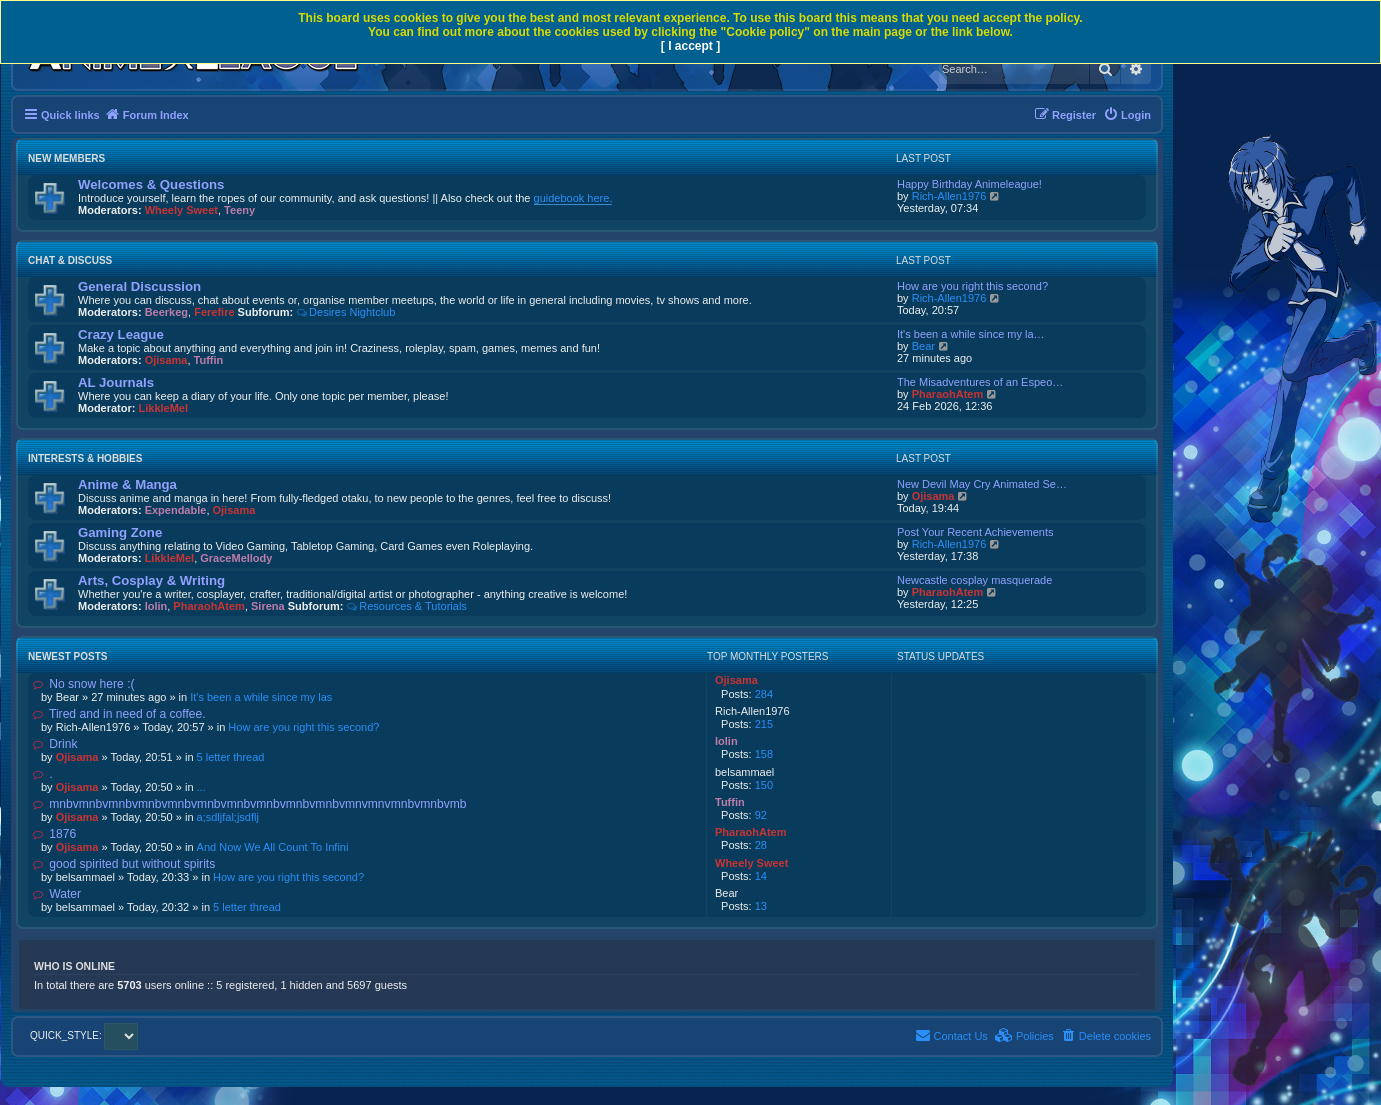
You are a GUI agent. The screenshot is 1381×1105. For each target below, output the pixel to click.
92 (761, 815)
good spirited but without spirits (124, 864)
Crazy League (121, 334)
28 (761, 845)
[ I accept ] (690, 46)
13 (761, 906)
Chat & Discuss (70, 260)
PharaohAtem (948, 394)
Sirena (268, 606)
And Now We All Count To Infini (273, 847)
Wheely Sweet (181, 210)
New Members (66, 158)
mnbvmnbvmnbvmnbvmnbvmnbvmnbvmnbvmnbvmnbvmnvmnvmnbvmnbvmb (250, 804)
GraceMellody (236, 558)
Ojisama (166, 360)
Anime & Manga (127, 484)
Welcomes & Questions (151, 184)
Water (57, 894)
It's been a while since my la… (971, 334)
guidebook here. (573, 198)
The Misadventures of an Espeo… (980, 382)
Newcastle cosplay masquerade (974, 580)
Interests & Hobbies (85, 458)
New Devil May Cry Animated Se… (982, 484)
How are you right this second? (972, 286)
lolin (156, 606)
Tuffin (209, 360)
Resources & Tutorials (406, 606)
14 (761, 876)
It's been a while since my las (261, 697)
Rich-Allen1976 (949, 196)
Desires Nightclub (345, 312)
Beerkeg (166, 312)
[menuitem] (1127, 115)
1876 (54, 834)
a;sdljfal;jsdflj (228, 817)
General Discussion (139, 286)
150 (764, 785)
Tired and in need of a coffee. (119, 714)
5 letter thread (231, 757)
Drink (55, 744)
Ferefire (214, 312)
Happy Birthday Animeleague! (969, 184)
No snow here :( (84, 684)
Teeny (239, 210)
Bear (923, 346)
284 (764, 694)
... (201, 787)
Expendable (176, 510)
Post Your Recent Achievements (975, 532)
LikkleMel (164, 408)
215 (764, 724)
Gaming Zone (120, 532)
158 (764, 754)
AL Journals (116, 382)
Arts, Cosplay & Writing (151, 580)
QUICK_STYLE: (84, 1035)
